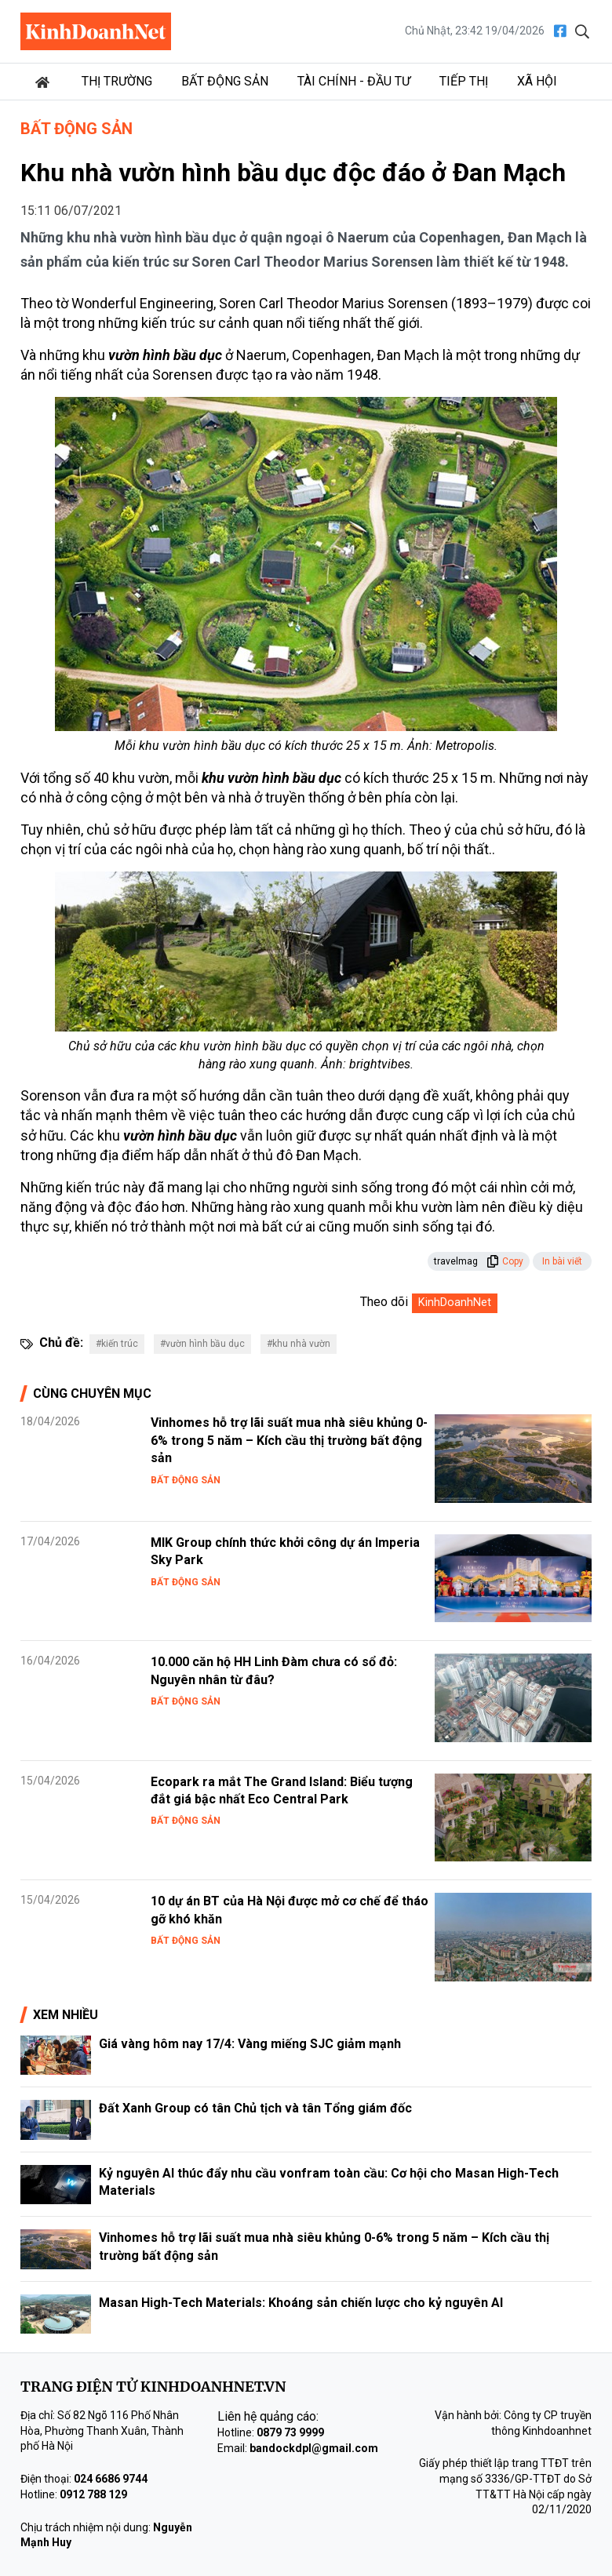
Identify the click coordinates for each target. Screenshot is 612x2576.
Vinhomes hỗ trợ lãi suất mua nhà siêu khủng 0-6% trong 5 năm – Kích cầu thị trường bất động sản (289, 1440)
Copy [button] (504, 1261)
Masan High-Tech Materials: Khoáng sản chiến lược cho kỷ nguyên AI (301, 2302)
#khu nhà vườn (298, 1343)
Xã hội (537, 81)
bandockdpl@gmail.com (314, 2448)
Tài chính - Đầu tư (353, 81)
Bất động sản (224, 81)
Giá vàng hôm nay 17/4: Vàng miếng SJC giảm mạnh (250, 2043)
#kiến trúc (117, 1343)
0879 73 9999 (290, 2432)
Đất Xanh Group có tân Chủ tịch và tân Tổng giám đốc (255, 2108)
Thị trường (117, 81)
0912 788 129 (93, 2494)
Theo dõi (384, 1301)
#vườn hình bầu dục (202, 1343)
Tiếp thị (463, 81)
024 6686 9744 (111, 2478)
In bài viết (562, 1261)
